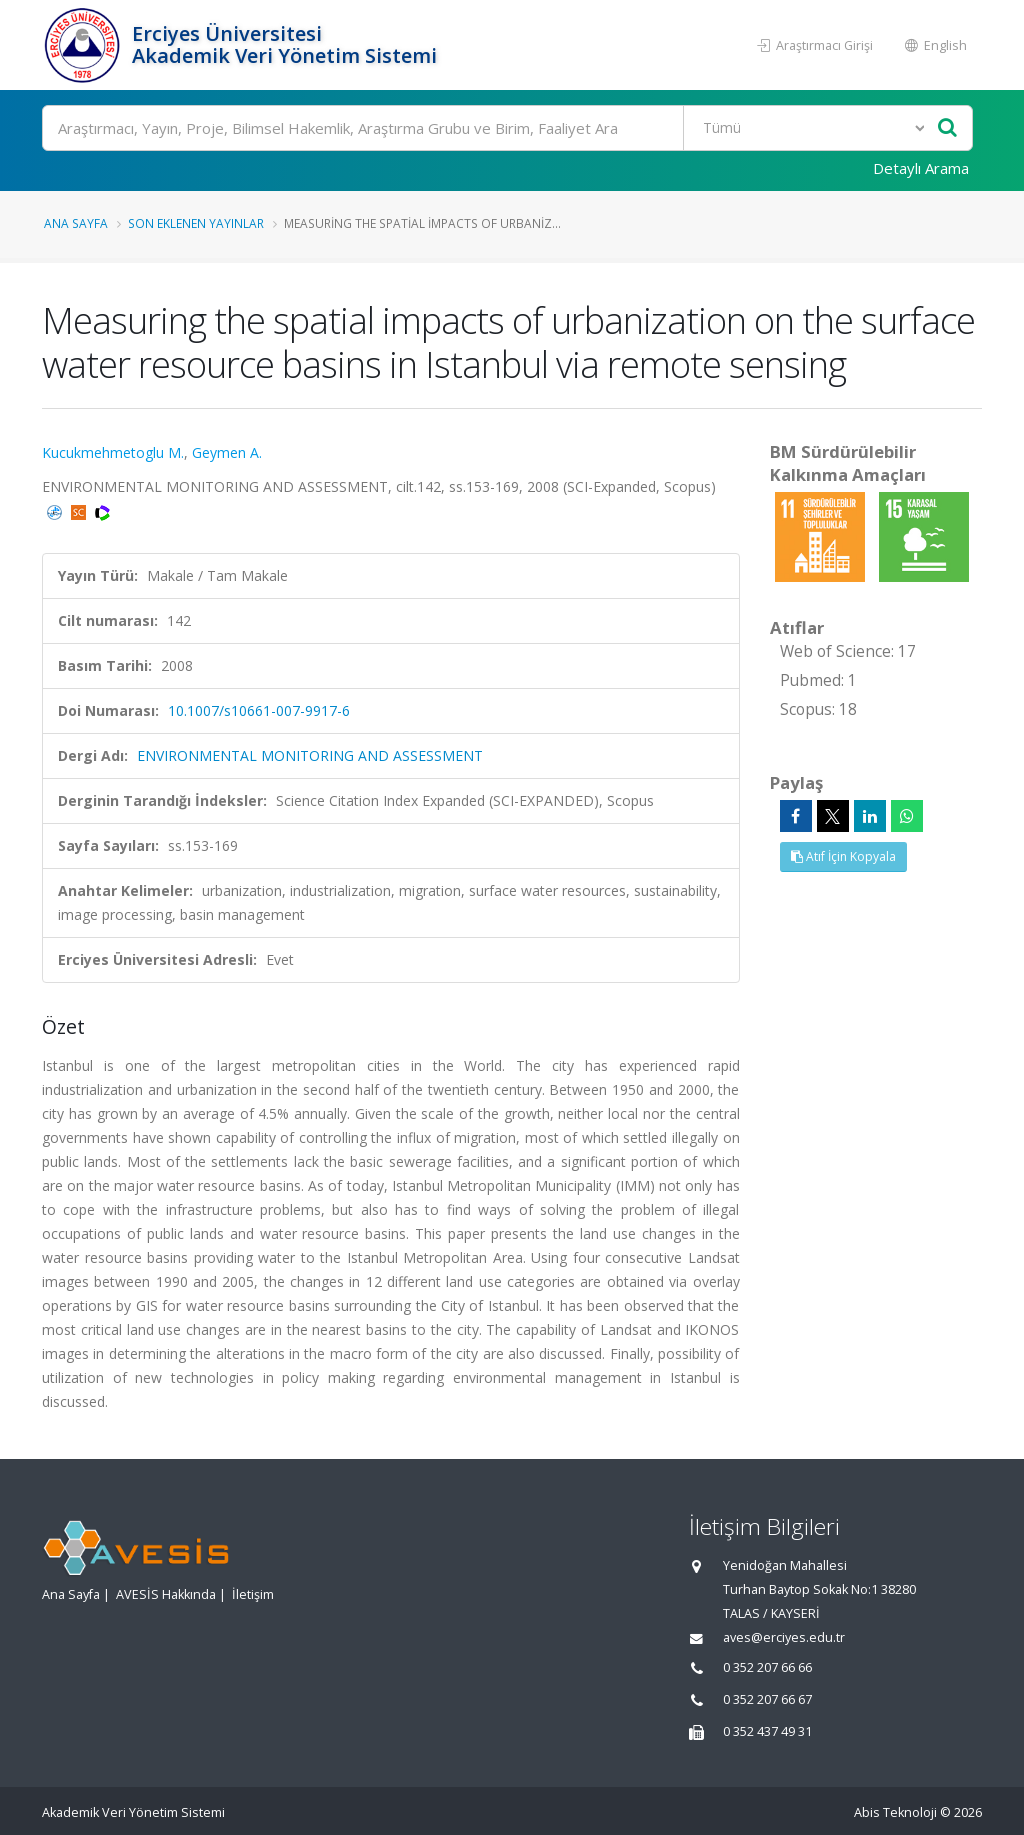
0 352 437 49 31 (767, 1731)
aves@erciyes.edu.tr (784, 1637)
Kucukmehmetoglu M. (113, 452)
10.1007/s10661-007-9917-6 (259, 710)
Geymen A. (227, 452)
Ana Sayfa (76, 223)
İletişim (253, 1594)
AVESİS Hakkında (166, 1594)
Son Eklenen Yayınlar (196, 223)
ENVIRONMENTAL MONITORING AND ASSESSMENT (310, 755)
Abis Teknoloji (895, 1812)
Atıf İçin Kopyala (843, 856)
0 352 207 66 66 (767, 1667)
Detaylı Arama (921, 168)
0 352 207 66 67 (767, 1699)
